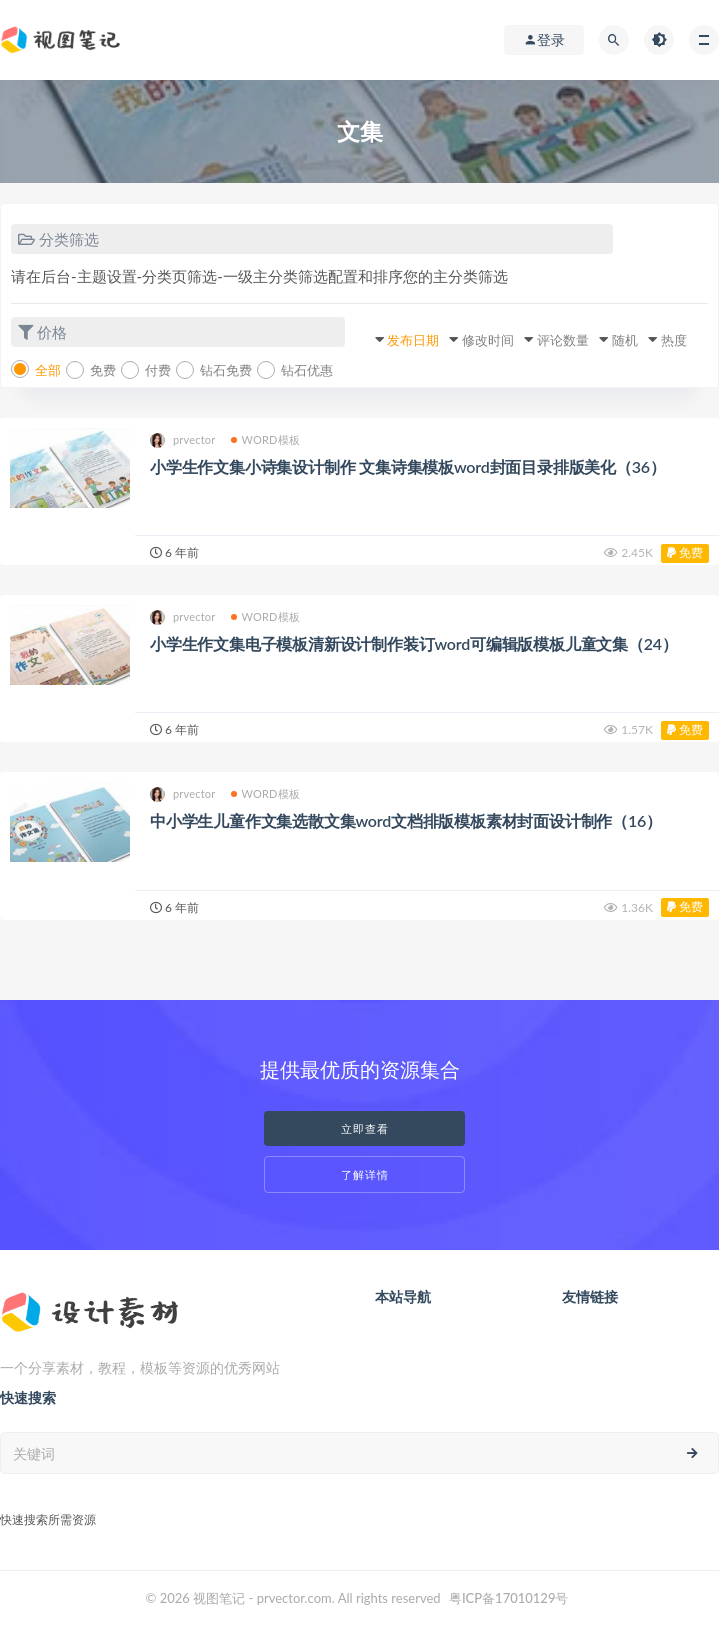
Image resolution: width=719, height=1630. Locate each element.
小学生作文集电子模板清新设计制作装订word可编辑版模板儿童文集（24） (414, 643)
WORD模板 (266, 439)
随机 (625, 340)
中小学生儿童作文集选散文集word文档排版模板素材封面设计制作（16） (406, 820)
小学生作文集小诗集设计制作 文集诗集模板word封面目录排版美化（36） (408, 466)
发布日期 (413, 340)
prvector (183, 440)
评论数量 (563, 340)
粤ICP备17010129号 (509, 1598)
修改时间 (488, 340)
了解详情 (365, 1174)
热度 (674, 340)
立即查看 (365, 1128)
